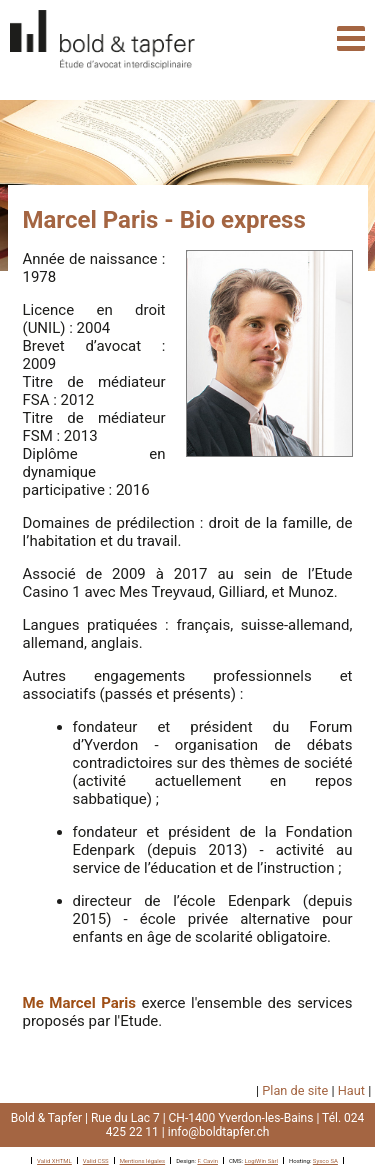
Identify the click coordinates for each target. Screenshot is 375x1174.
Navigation (351, 38)
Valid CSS (96, 1160)
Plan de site (295, 1090)
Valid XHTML (54, 1160)
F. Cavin (207, 1160)
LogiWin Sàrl (261, 1160)
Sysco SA (325, 1160)
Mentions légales (143, 1160)
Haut (351, 1090)
